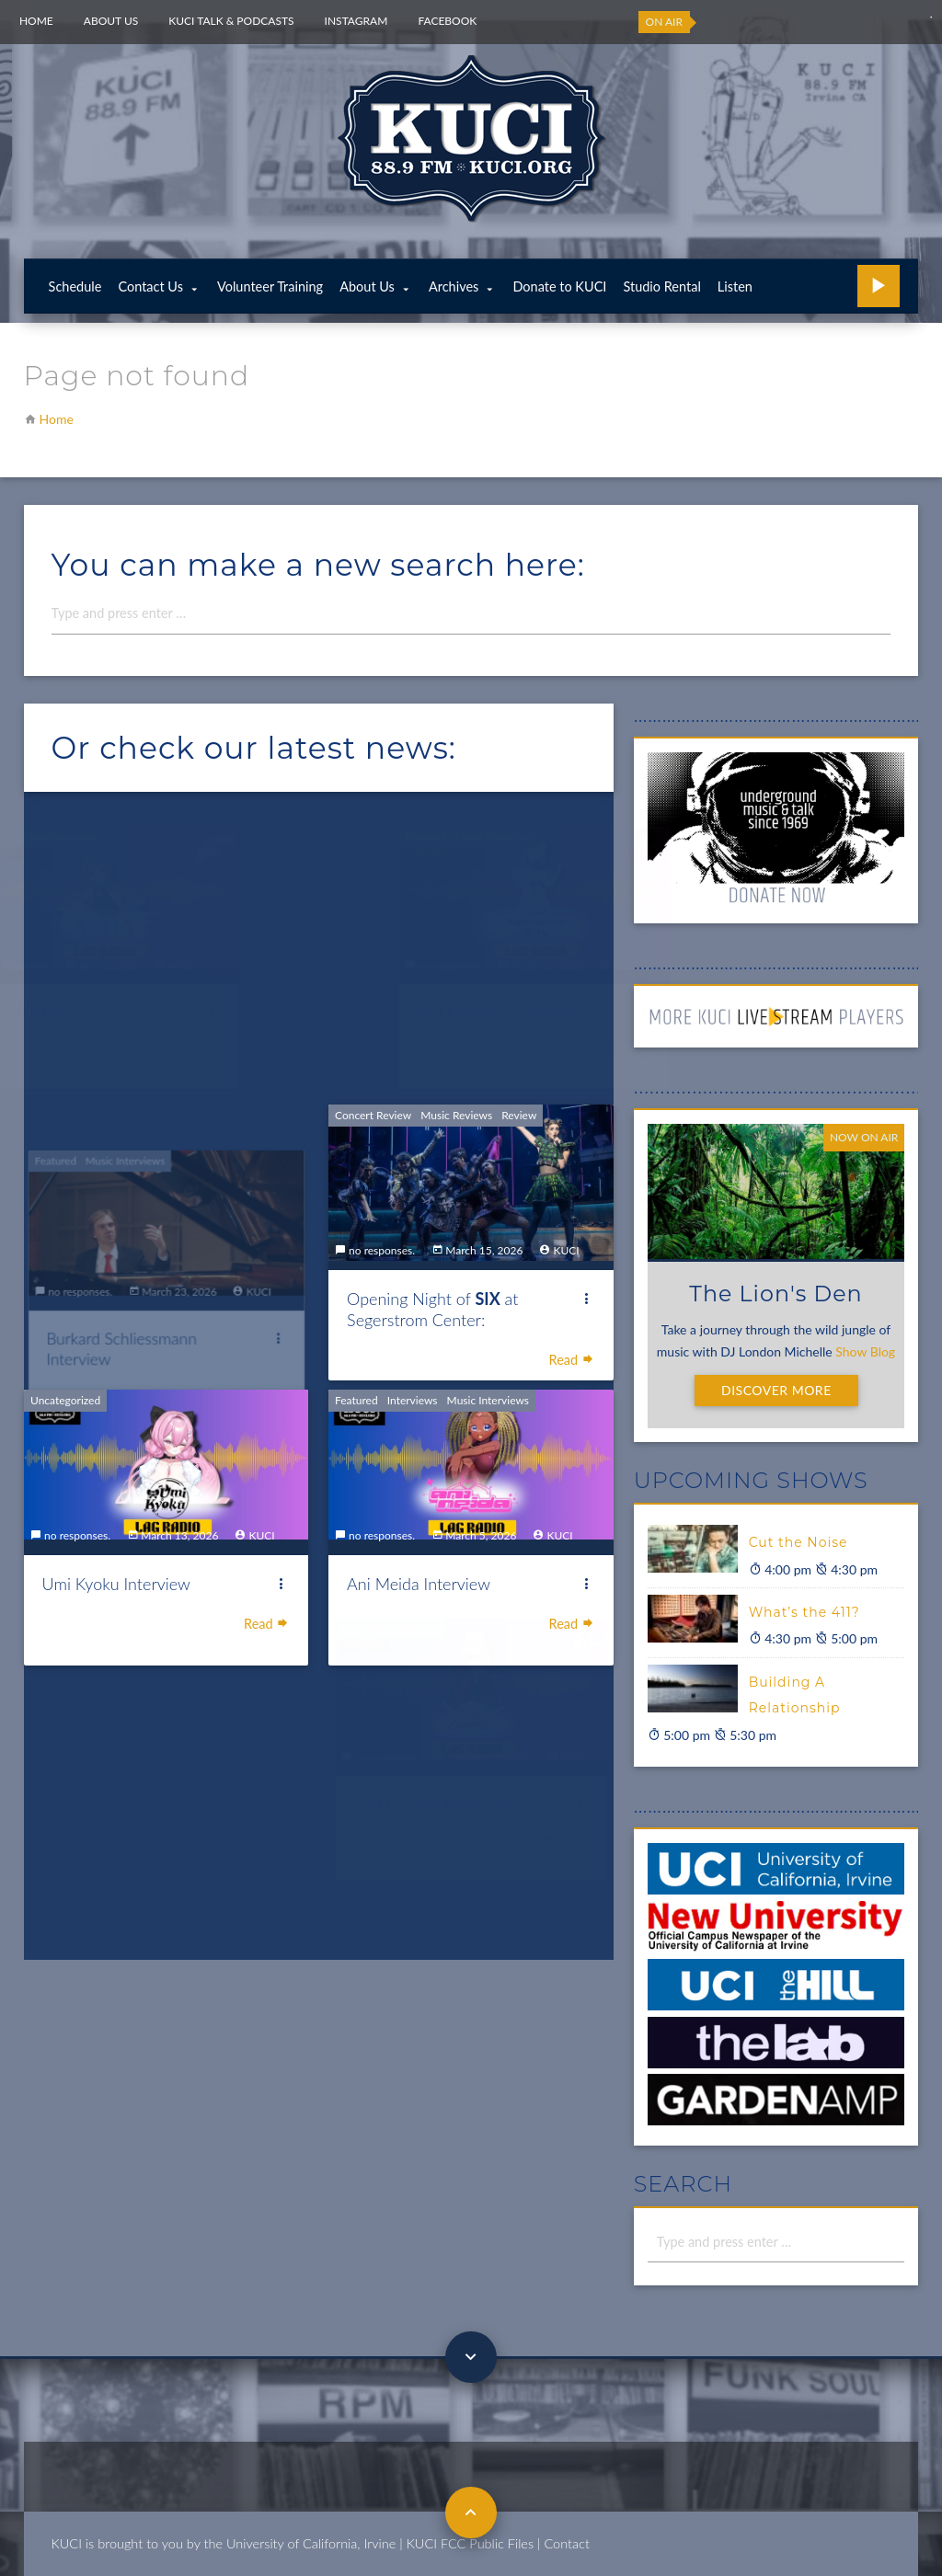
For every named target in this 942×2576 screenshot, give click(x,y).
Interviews (415, 1461)
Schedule (75, 286)
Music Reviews (456, 1078)
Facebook (447, 21)
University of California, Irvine (311, 2543)
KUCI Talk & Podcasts (230, 21)
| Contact (563, 2543)
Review (517, 1078)
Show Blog (865, 1351)
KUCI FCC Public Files (470, 2543)
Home (36, 21)
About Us (111, 21)
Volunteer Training (270, 286)
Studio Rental (661, 286)
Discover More (776, 1390)
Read (569, 1314)
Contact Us (150, 286)
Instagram (356, 21)
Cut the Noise (798, 1542)
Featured (362, 1461)
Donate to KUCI (559, 286)
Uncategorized (109, 1405)
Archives (453, 286)
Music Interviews (487, 1461)
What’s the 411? (804, 1612)
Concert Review (376, 1078)
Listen (735, 286)
